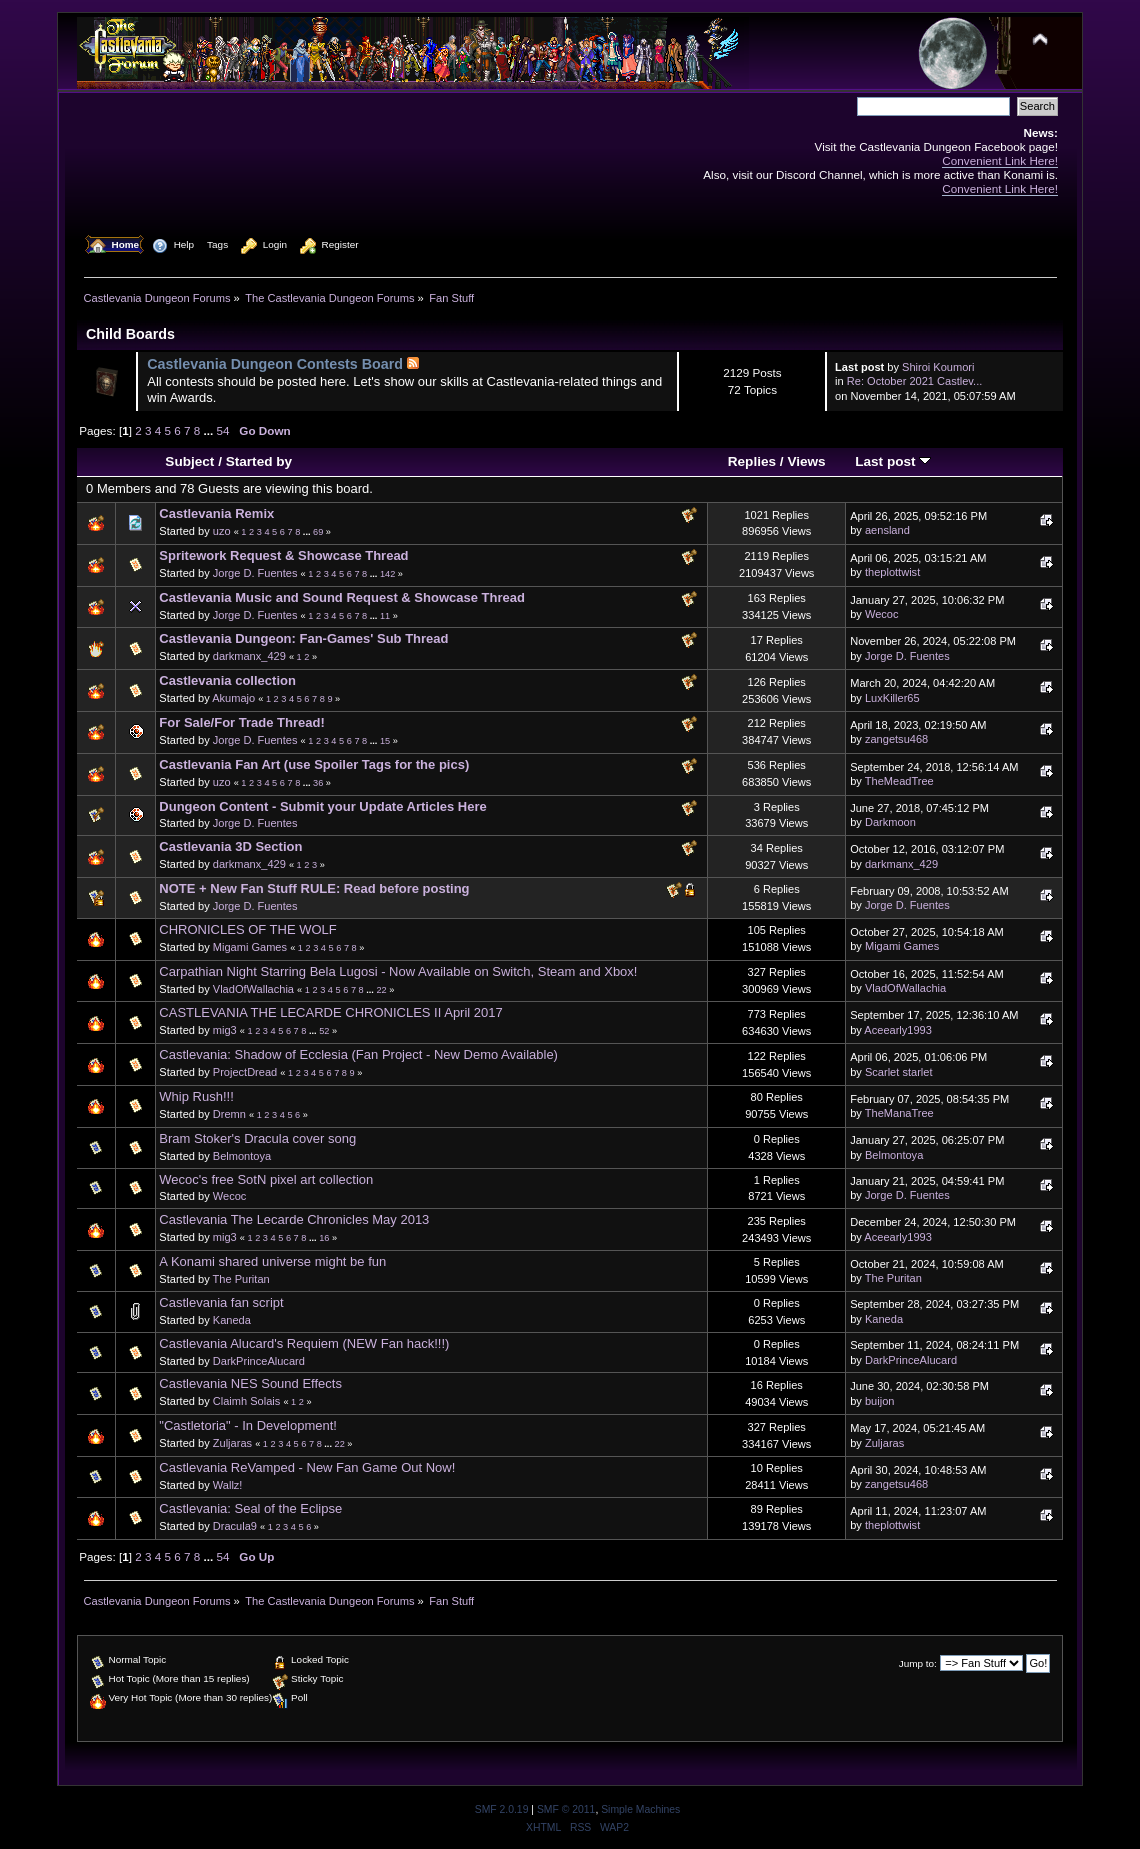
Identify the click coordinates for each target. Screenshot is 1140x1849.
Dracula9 (235, 1526)
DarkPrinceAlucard (259, 1361)
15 (385, 741)
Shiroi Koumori (938, 367)
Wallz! (228, 1485)
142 (387, 574)
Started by (259, 461)
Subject (189, 461)
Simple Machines (640, 1809)
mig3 (225, 1030)
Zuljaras (232, 1443)
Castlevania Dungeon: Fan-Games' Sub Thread (303, 638)
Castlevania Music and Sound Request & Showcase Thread (342, 597)
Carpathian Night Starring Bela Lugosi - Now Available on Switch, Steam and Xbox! (398, 971)
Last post (893, 461)
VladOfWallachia (253, 989)
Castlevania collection (227, 680)
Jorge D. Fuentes (255, 573)
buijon (879, 1401)
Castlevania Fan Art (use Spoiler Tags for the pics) (314, 764)
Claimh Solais (247, 1401)
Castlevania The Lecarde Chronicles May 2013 (294, 1219)
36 (318, 783)
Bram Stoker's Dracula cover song (257, 1138)
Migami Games (250, 947)
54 (223, 430)
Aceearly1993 (898, 1030)
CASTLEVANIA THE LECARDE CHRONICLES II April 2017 (330, 1012)
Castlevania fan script (221, 1302)
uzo (222, 531)
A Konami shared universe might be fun (272, 1261)
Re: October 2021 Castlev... (915, 381)
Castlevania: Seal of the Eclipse (250, 1508)
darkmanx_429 (249, 656)
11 (385, 616)
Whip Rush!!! (196, 1096)
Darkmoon (890, 822)
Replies (752, 461)
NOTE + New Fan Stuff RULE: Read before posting (314, 888)
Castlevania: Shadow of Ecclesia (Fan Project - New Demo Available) (358, 1054)
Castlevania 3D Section (230, 846)
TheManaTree (899, 1113)
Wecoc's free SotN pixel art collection (266, 1179)
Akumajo (233, 698)
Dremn (229, 1114)
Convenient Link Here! (1000, 160)
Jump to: (918, 1663)
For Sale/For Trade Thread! (241, 722)
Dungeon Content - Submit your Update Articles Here (322, 806)
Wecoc (882, 614)
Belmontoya (242, 1156)
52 (324, 1031)
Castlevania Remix (216, 513)
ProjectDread (245, 1072)
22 (381, 990)
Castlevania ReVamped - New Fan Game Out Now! (307, 1467)
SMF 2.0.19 (502, 1809)
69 (318, 532)
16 (324, 1238)
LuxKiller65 (892, 698)
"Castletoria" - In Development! (248, 1425)
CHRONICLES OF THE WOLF (247, 929)
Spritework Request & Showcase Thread (283, 555)
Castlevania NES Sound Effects (250, 1383)
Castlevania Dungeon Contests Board (275, 364)
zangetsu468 (896, 739)
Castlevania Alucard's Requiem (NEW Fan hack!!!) (304, 1343)
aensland (887, 530)
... (210, 430)
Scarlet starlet (899, 1072)
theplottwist (892, 572)
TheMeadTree (899, 781)
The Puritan (241, 1279)
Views (806, 461)
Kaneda (232, 1320)
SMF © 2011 (566, 1809)
